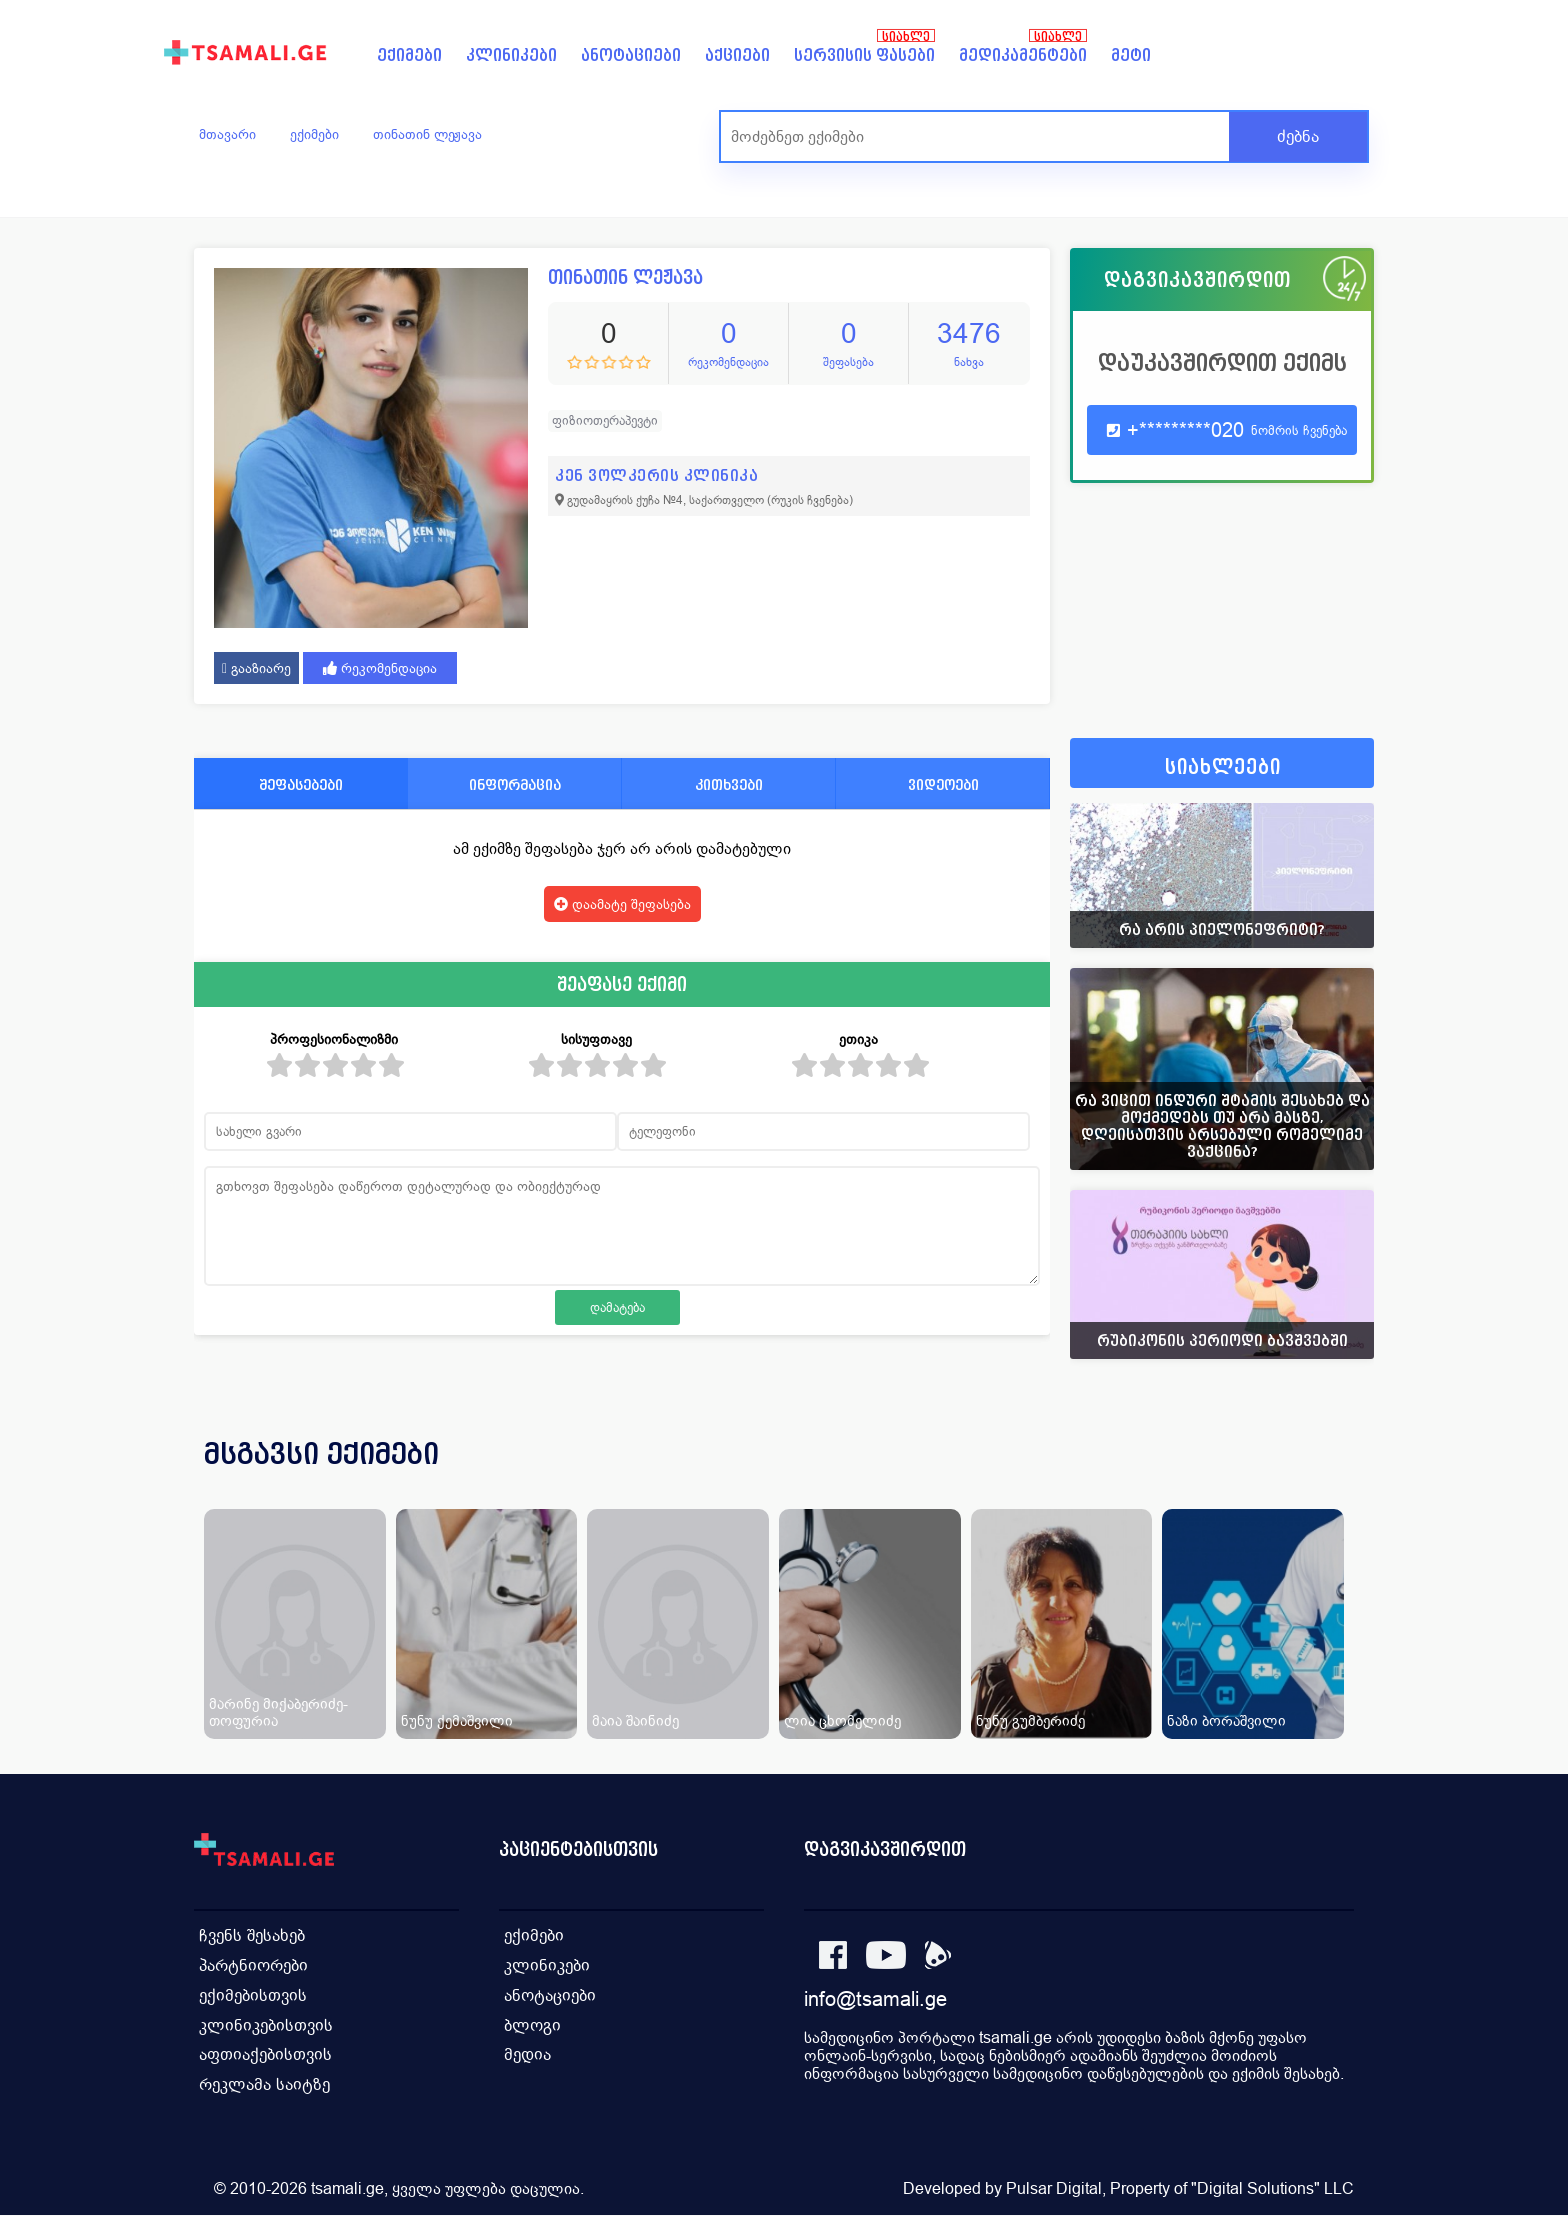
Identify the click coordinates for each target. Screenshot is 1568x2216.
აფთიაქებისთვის (265, 2055)
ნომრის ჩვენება (1299, 430)
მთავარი (227, 134)
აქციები (737, 55)
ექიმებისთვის (253, 1995)
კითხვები (729, 784)
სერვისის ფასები (864, 55)
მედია (527, 2055)
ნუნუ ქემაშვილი (457, 1720)
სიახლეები (1223, 767)
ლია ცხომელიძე (842, 1720)
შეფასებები (301, 784)
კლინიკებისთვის (266, 2025)
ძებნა (1298, 136)
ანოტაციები (631, 55)
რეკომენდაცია (380, 668)
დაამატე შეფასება (622, 904)
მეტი (1131, 55)
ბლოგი (532, 2025)
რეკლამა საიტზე (264, 2085)
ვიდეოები (943, 784)
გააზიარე (256, 668)
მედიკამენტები (1023, 55)
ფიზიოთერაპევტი (605, 420)
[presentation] (1331, 1478)
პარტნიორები (253, 1965)
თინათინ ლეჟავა (427, 134)
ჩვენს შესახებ (252, 1935)
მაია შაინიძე (635, 1720)
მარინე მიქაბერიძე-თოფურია (278, 1712)
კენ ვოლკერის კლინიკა (656, 475)
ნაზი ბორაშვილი (1226, 1720)
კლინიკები (511, 55)
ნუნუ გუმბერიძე (1030, 1720)
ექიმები (409, 55)
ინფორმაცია (515, 784)
